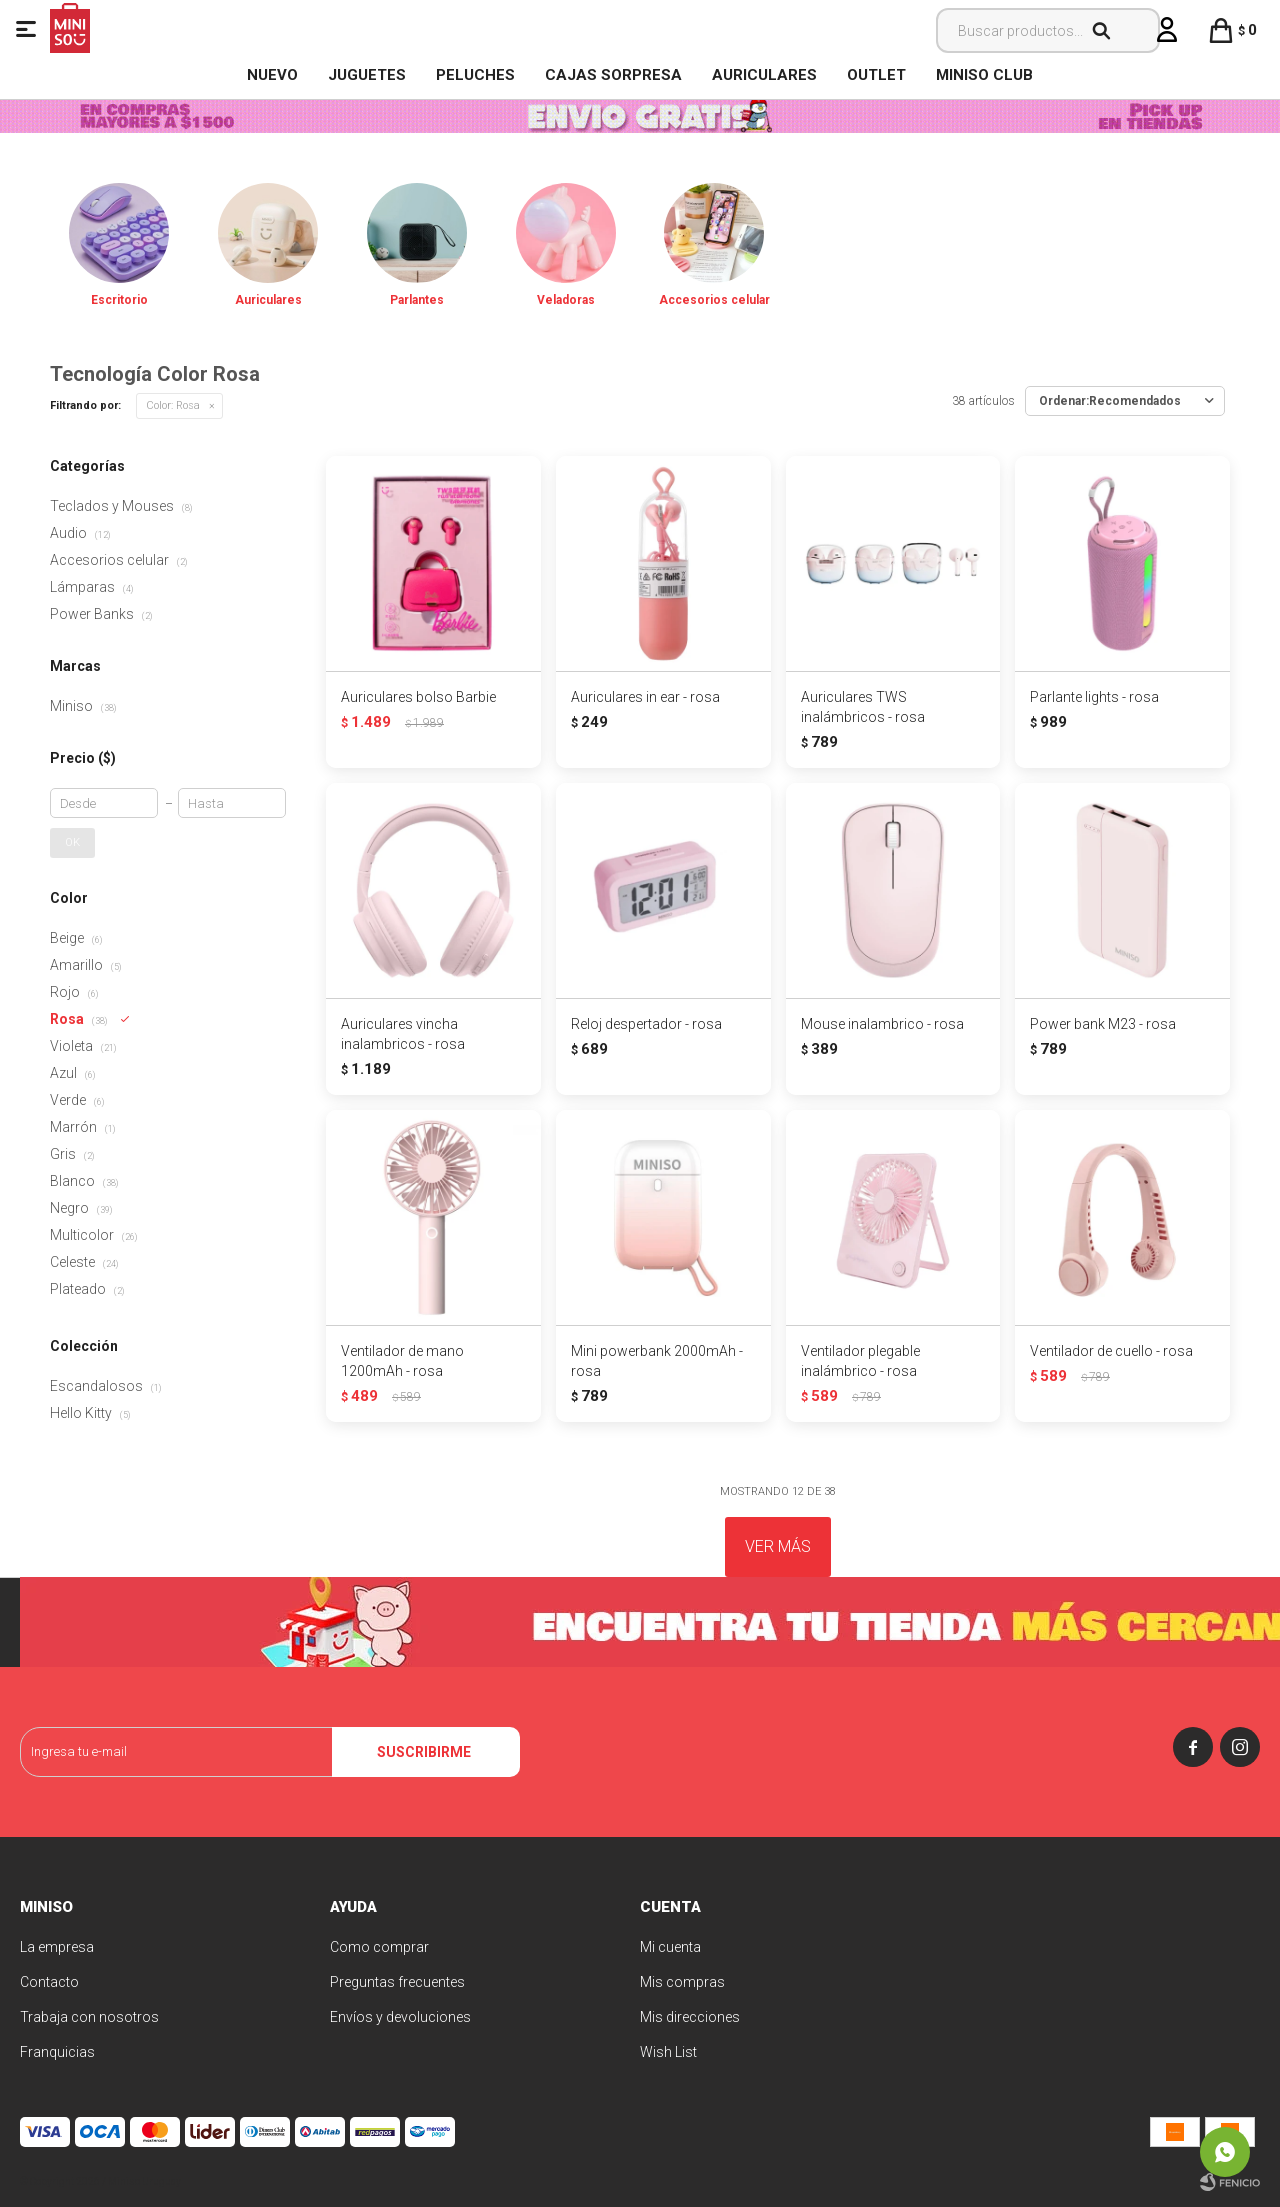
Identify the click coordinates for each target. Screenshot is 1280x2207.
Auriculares (764, 75)
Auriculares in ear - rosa (645, 697)
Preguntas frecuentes (397, 1982)
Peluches (475, 75)
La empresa (57, 1947)
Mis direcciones (690, 2017)
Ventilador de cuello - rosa (1111, 1351)
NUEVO (272, 75)
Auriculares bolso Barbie (418, 697)
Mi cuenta (670, 1947)
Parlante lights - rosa (1094, 697)
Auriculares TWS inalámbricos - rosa (863, 707)
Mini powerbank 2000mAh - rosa (657, 1361)
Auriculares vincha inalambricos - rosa (403, 1034)
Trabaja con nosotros (89, 2017)
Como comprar (379, 1947)
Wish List (668, 2052)
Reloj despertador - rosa (646, 1024)
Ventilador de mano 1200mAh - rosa (402, 1361)
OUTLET (876, 75)
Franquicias (57, 2052)
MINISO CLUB (984, 75)
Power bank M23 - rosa (1103, 1024)
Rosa (173, 405)
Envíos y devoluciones (400, 2017)
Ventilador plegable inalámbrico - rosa (860, 1361)
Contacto (49, 1982)
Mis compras (682, 1982)
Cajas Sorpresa (613, 75)
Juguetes (367, 75)
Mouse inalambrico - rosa (882, 1024)
